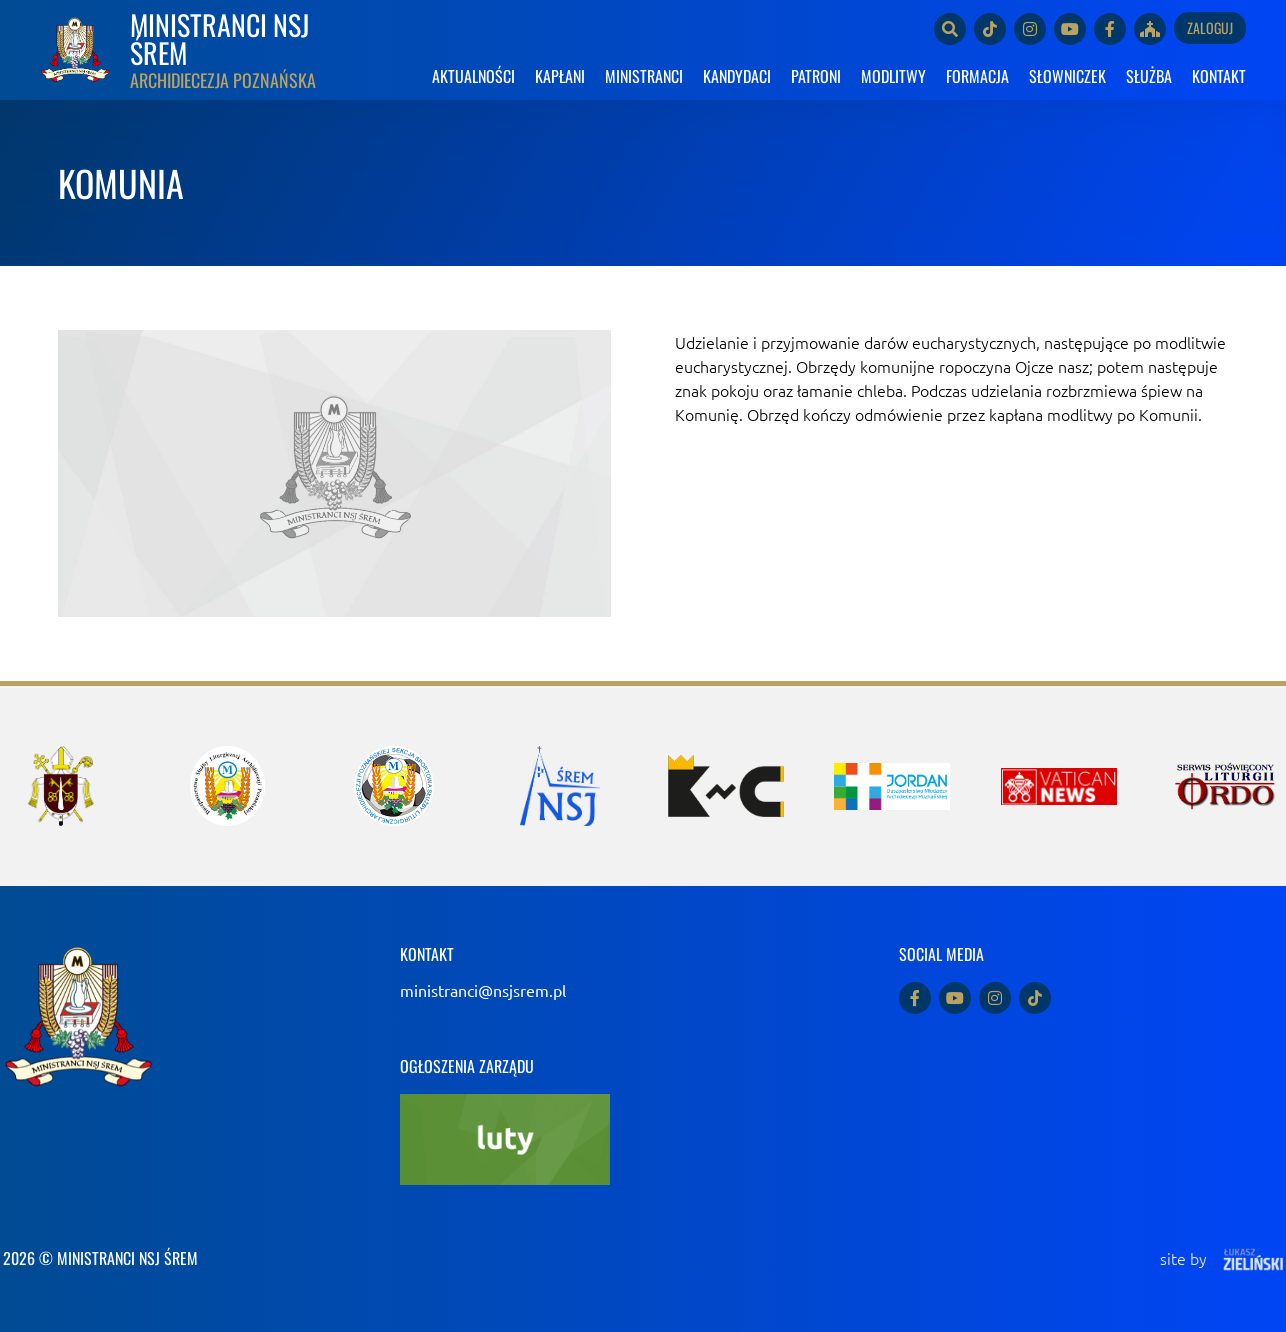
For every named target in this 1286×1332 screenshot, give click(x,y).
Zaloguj (1210, 27)
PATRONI (816, 76)
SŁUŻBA (1149, 76)
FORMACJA (977, 76)
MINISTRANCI (644, 76)
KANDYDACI (737, 76)
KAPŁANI (560, 76)
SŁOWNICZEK (1067, 76)
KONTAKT (1219, 76)
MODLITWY (893, 76)
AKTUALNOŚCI (473, 76)
